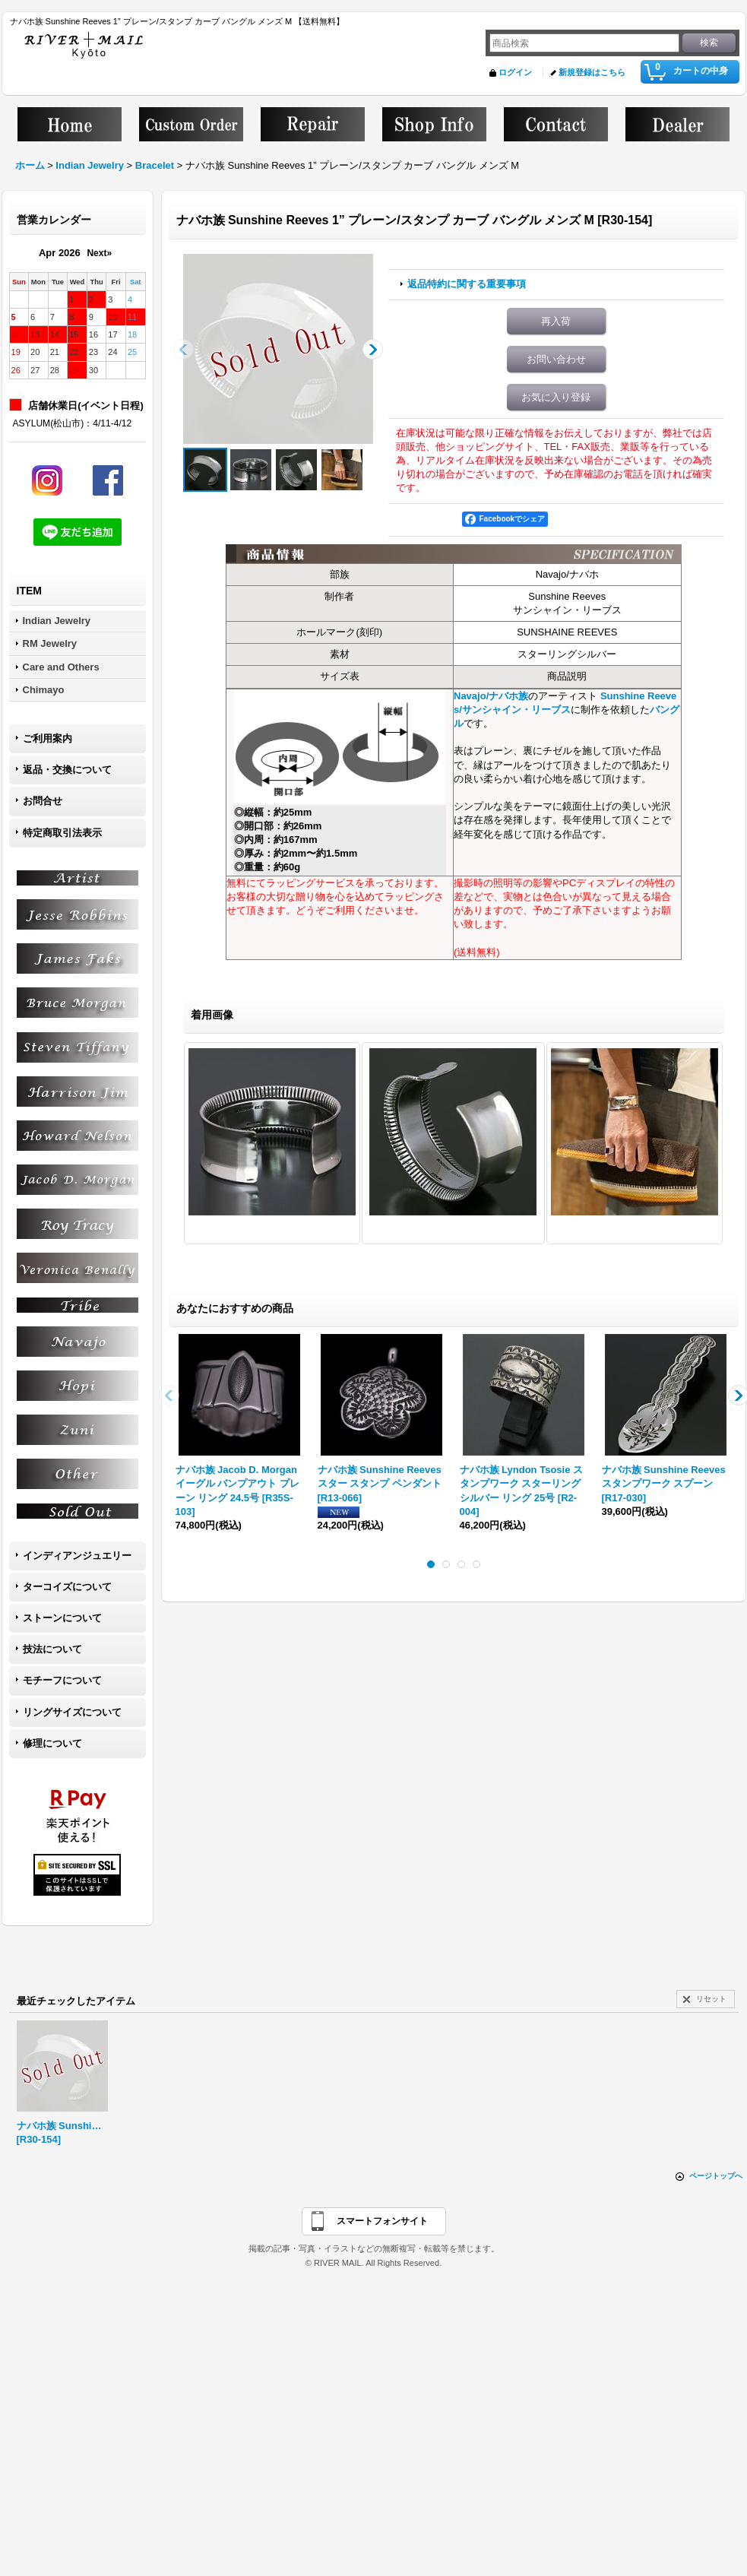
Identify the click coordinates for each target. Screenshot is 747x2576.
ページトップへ (715, 2176)
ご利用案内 (47, 738)
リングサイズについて (72, 1712)
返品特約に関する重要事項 (466, 284)
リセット (711, 1999)
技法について (52, 1649)
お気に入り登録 (555, 397)
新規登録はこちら (592, 72)
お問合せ (42, 800)
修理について (52, 1743)
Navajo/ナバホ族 (491, 696)
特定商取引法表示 (62, 832)
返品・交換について (67, 769)
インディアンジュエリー (77, 1555)
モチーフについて (62, 1680)
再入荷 (556, 321)
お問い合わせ (556, 359)
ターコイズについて (67, 1586)
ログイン (515, 72)
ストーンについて (62, 1618)
